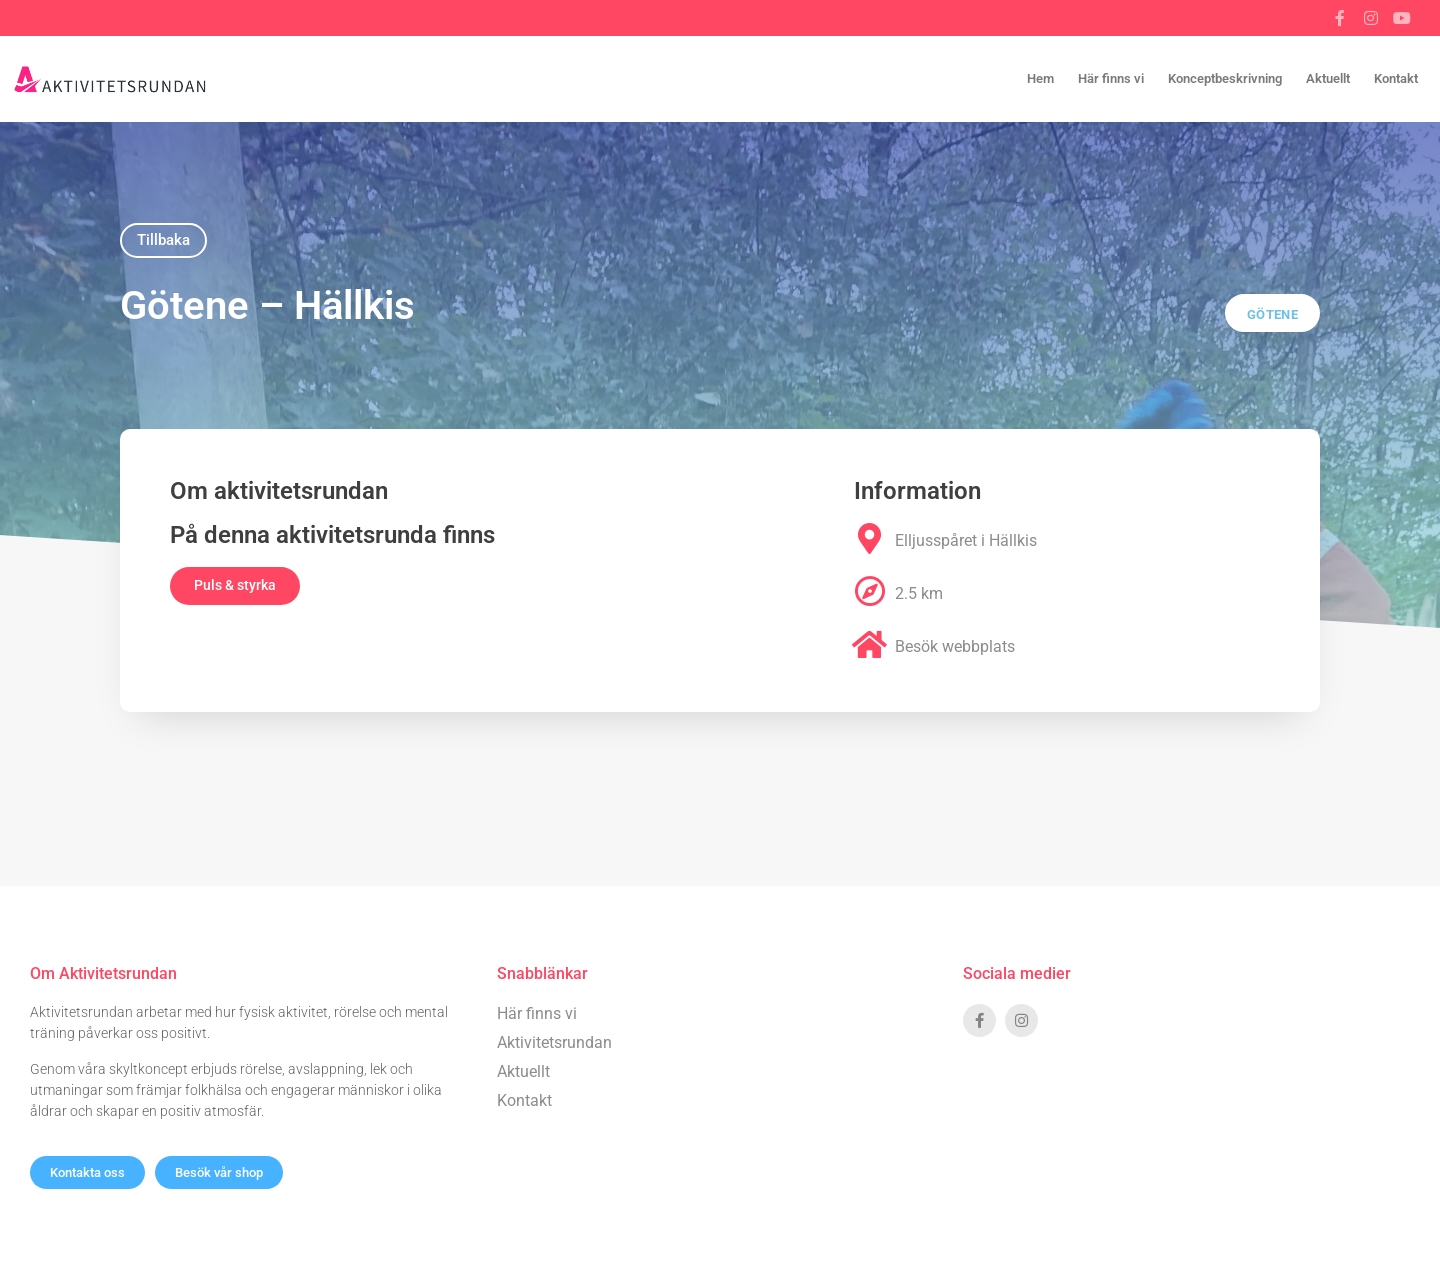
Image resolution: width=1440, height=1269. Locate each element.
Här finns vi (1111, 78)
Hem (1040, 78)
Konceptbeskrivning (1225, 78)
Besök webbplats (955, 646)
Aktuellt (1328, 78)
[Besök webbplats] (869, 644)
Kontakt (1396, 78)
